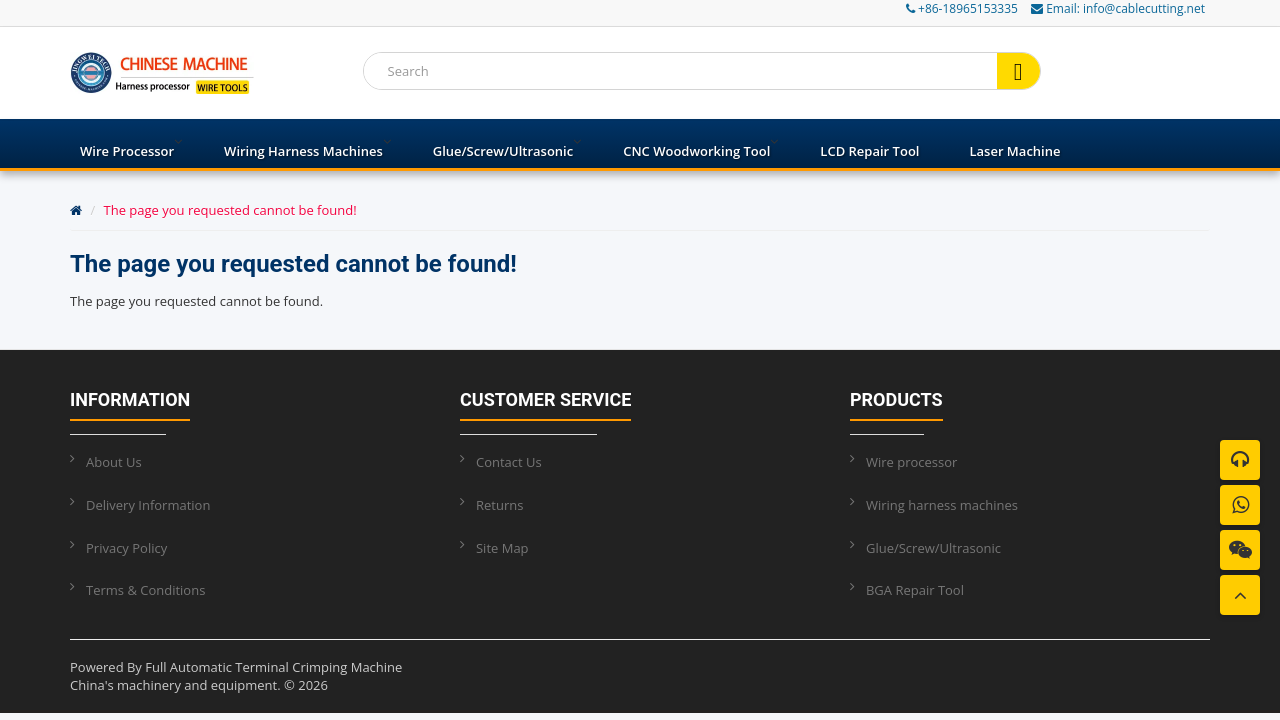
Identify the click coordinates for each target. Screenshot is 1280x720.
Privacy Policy (126, 548)
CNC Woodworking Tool (696, 151)
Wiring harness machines (303, 151)
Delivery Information (148, 505)
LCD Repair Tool (869, 151)
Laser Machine (1014, 151)
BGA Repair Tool (915, 590)
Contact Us (509, 462)
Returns (499, 505)
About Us (114, 462)
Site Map (502, 548)
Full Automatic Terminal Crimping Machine (273, 667)
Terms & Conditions (145, 590)
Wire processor (127, 151)
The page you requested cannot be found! (230, 210)
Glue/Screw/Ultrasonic (503, 151)
